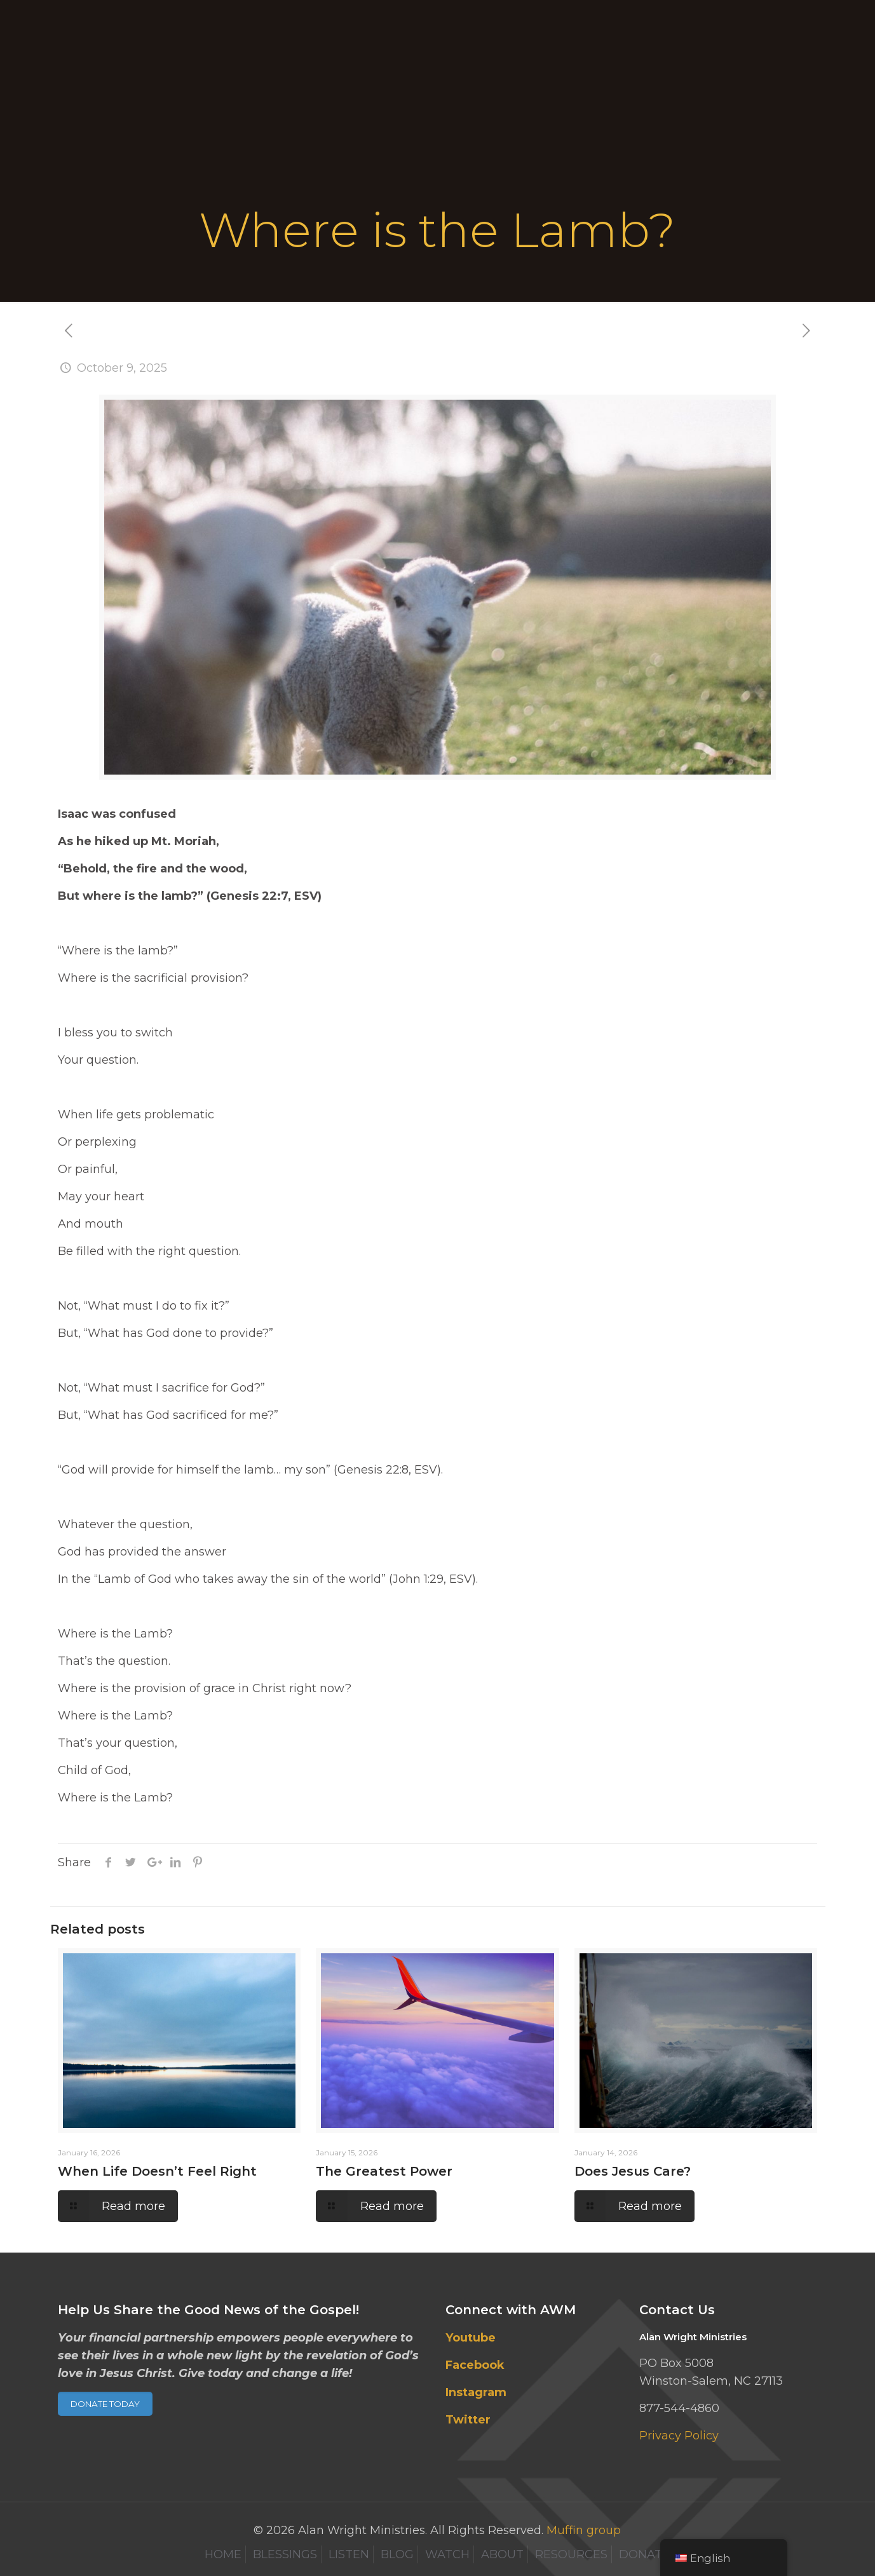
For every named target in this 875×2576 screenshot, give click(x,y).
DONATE (644, 2554)
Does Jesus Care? (632, 2171)
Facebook (475, 2365)
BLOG (397, 2554)
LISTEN (349, 2554)
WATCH (447, 2554)
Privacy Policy (679, 2436)
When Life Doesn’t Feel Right (157, 2171)
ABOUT (502, 2554)
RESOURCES (571, 2554)
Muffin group (583, 2530)
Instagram (475, 2392)
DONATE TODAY (105, 2404)
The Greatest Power (384, 2171)
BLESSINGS (285, 2554)
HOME (223, 2554)
